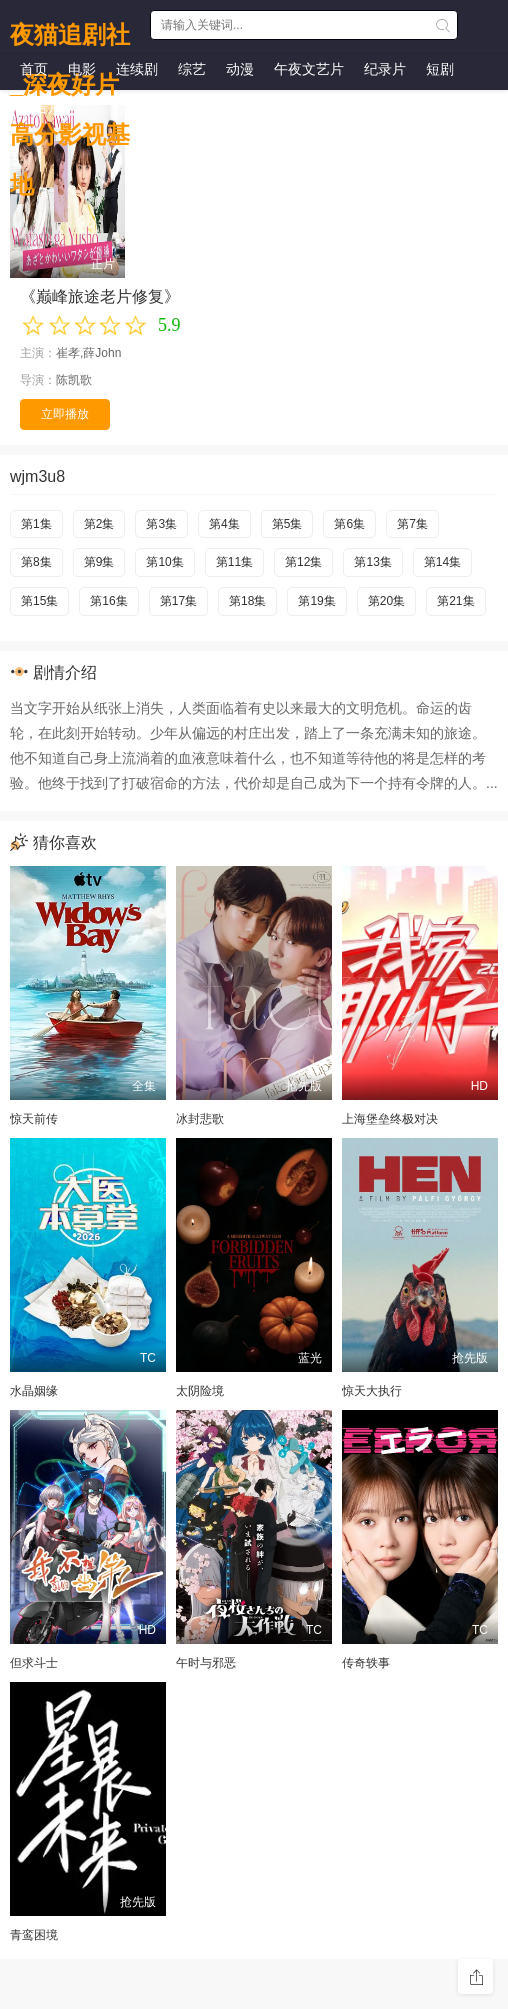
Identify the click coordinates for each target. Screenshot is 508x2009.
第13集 (372, 562)
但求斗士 (34, 1663)
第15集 (39, 601)
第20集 (386, 601)
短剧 (440, 69)
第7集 (412, 524)
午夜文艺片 (309, 69)
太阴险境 (200, 1391)
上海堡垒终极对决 (390, 1119)
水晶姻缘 (34, 1391)
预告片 (41, 107)
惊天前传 (34, 1119)
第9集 (99, 562)
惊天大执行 (372, 1391)
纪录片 (385, 69)
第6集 (349, 524)
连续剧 (137, 69)
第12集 (303, 562)
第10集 (164, 562)
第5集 (287, 524)
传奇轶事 (366, 1663)
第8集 (36, 562)
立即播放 (65, 414)
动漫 (240, 69)
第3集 (161, 524)
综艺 (192, 69)
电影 (82, 69)
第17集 (178, 601)
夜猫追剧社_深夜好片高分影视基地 (70, 30)
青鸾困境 (34, 1935)
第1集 (36, 524)
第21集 (455, 601)
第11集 (234, 562)
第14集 (442, 562)
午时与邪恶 (206, 1663)
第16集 (108, 601)
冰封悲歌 (200, 1119)
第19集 (316, 601)
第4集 (224, 524)
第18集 (247, 601)
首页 (34, 69)
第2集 (99, 524)
